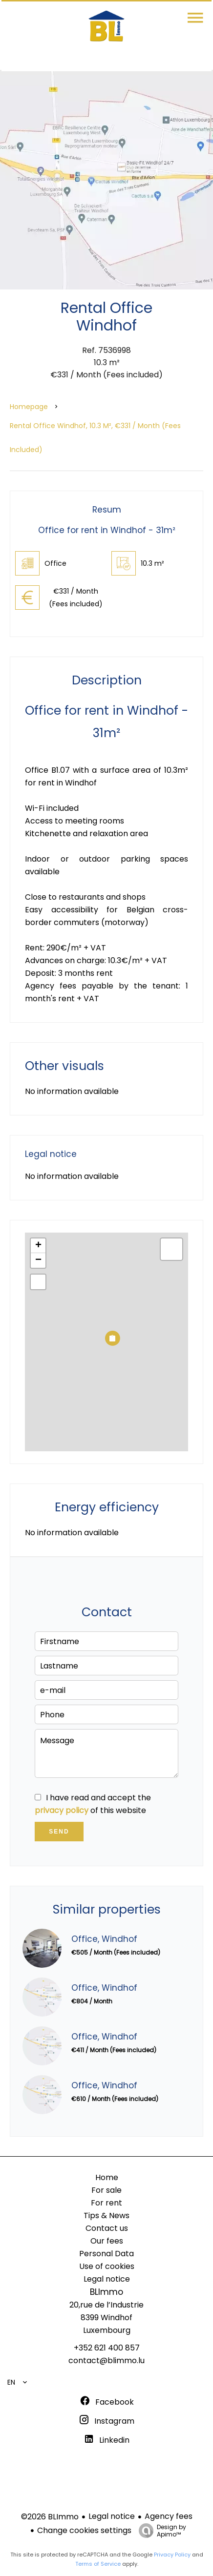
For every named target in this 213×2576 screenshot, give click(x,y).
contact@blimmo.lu (106, 2360)
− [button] (38, 1260)
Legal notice (111, 2516)
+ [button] (38, 1245)
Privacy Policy (172, 2554)
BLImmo (106, 2292)
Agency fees (168, 2516)
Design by (160, 2530)
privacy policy (61, 1810)
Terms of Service (98, 2564)
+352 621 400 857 (107, 2347)
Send (59, 1831)
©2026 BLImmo (50, 2516)
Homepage (29, 407)
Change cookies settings (84, 2530)
